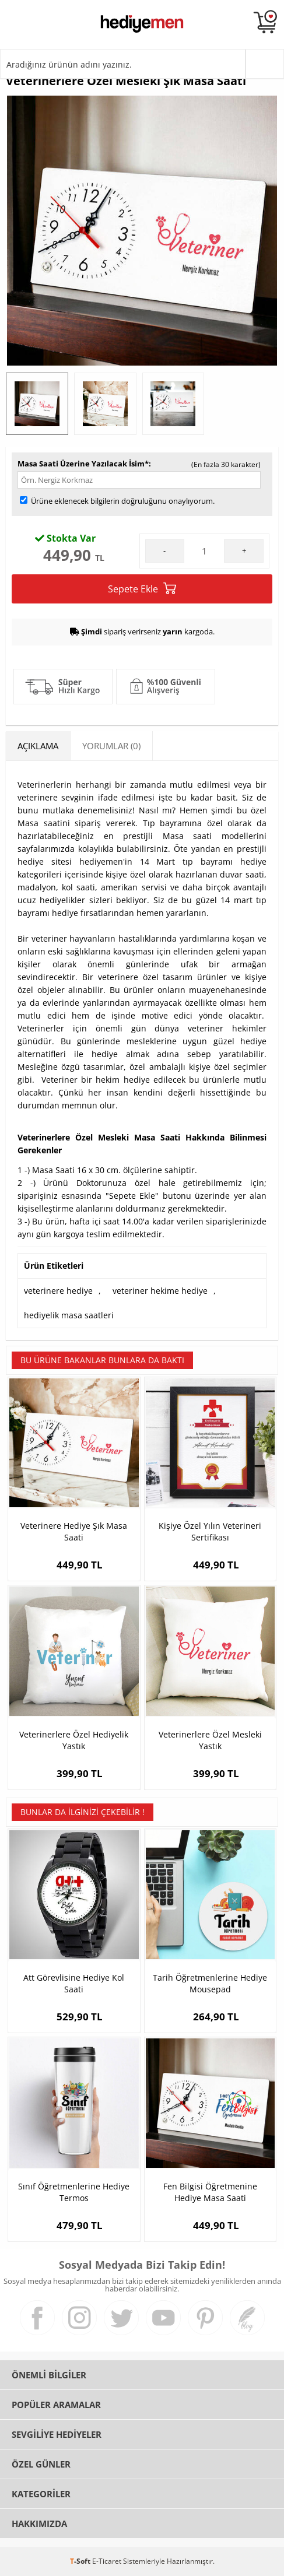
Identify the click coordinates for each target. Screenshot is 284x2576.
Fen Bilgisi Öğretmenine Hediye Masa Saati (210, 2192)
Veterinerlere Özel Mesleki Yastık (210, 1740)
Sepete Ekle (142, 588)
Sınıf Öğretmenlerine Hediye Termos (73, 2192)
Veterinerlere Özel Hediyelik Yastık (73, 1740)
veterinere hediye (58, 1290)
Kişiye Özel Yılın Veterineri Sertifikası (210, 1531)
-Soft (81, 2561)
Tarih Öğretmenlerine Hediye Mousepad (210, 1983)
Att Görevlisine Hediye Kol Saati (73, 1983)
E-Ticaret (106, 2561)
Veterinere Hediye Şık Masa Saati (73, 1531)
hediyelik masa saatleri (69, 1315)
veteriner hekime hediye (160, 1290)
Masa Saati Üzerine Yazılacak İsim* (83, 463)
